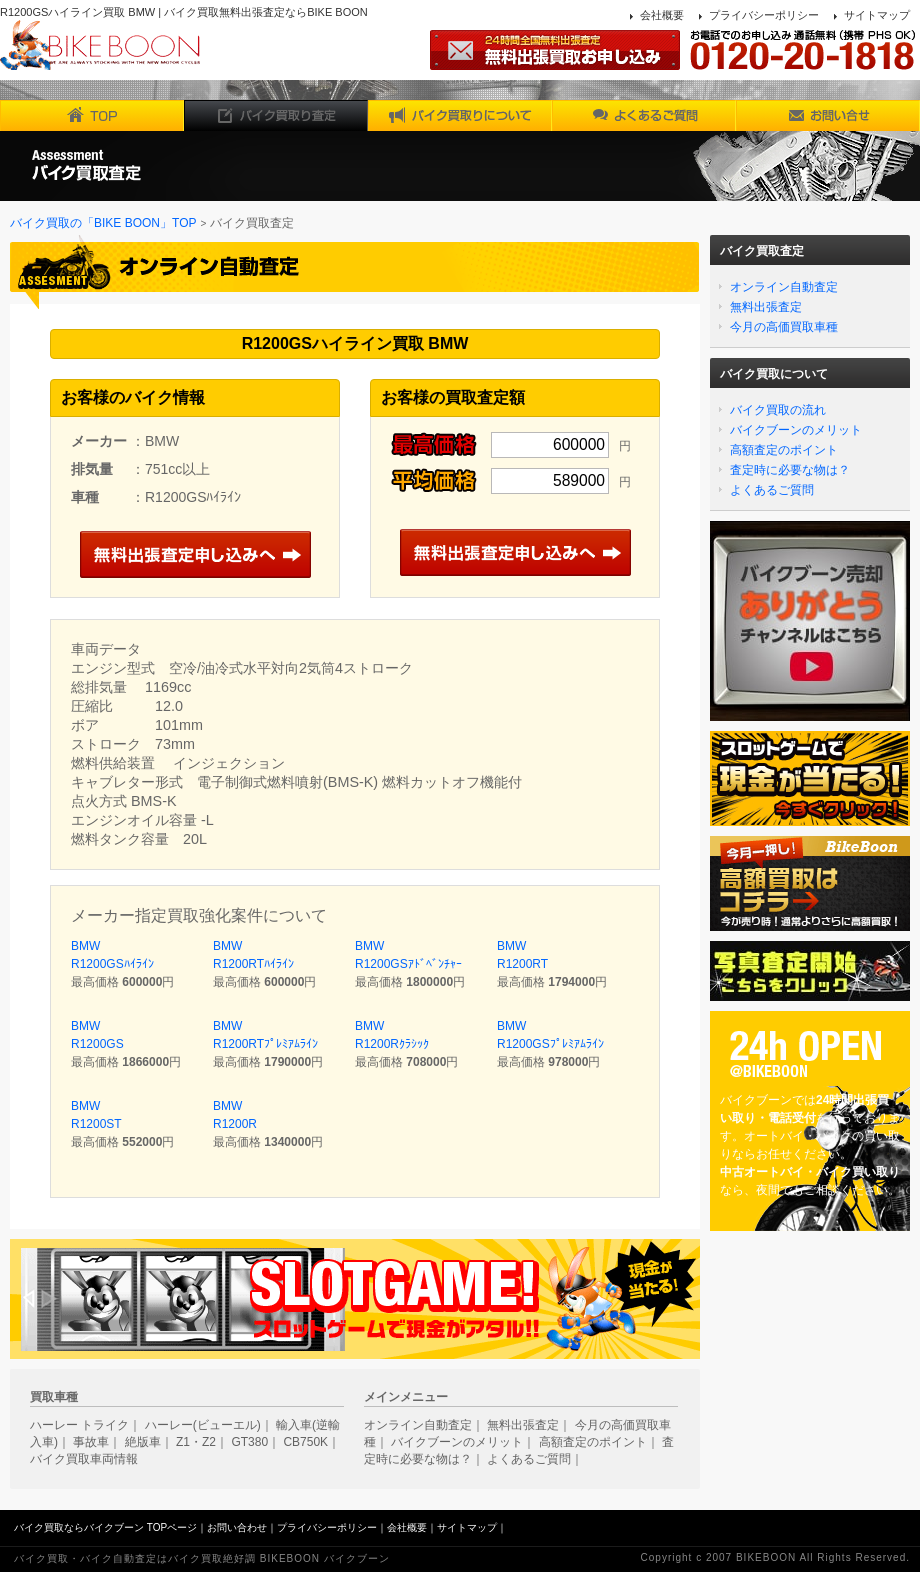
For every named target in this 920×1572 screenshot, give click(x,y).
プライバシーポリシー (764, 15)
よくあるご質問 (772, 490)
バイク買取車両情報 (84, 1459)
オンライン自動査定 (784, 287)
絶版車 (143, 1442)
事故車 (91, 1442)
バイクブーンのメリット (796, 430)
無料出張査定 (766, 307)
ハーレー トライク (79, 1425)
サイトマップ (877, 15)
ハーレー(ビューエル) (203, 1425)
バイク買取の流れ (778, 410)
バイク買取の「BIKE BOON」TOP (103, 223)
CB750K (305, 1442)
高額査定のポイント (784, 450)
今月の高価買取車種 (784, 327)
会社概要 (662, 15)
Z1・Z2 (196, 1442)
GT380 (249, 1442)
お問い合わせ (237, 1527)
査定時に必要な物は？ (790, 470)
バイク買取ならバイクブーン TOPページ (105, 1527)
